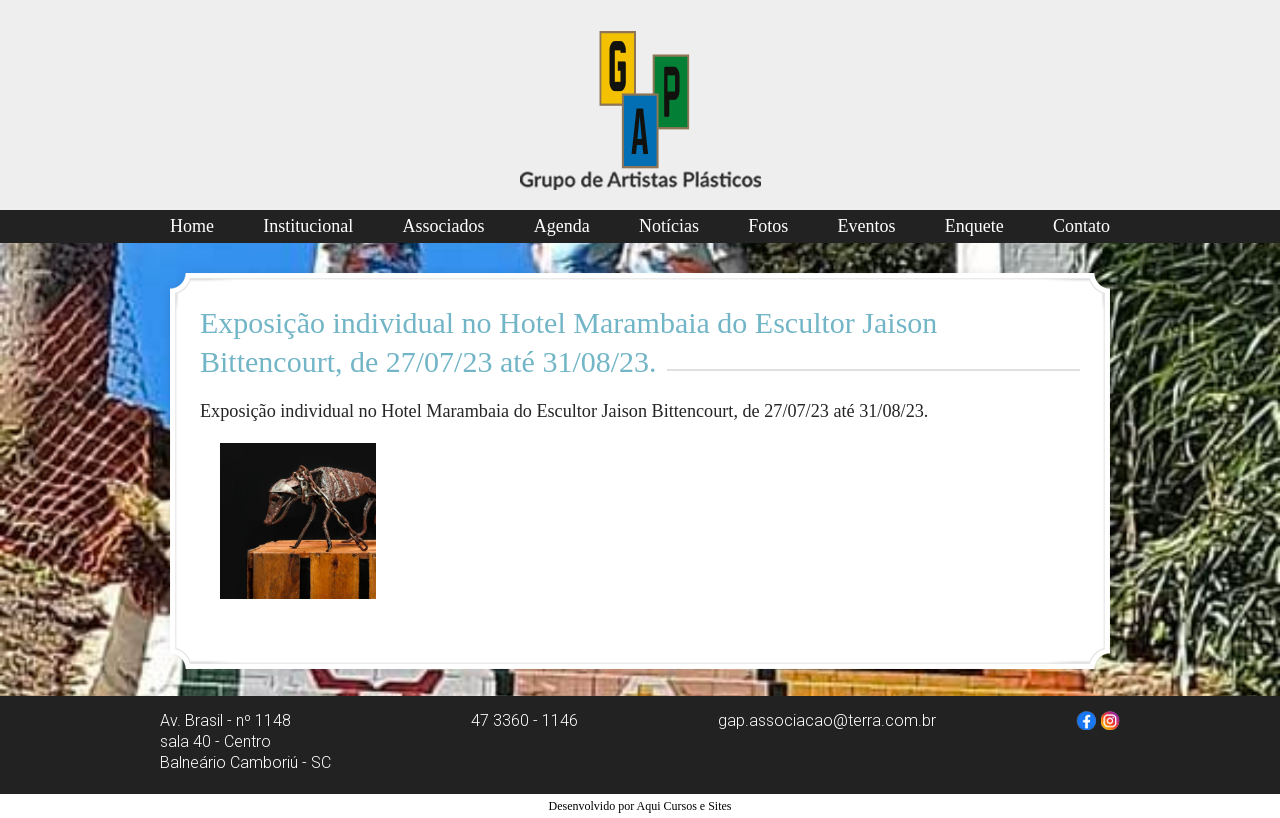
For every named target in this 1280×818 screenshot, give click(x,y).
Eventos (867, 226)
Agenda (562, 226)
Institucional (308, 226)
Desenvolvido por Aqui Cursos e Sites (640, 806)
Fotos (768, 226)
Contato (1081, 226)
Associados (444, 226)
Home (192, 226)
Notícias (669, 226)
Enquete (974, 226)
